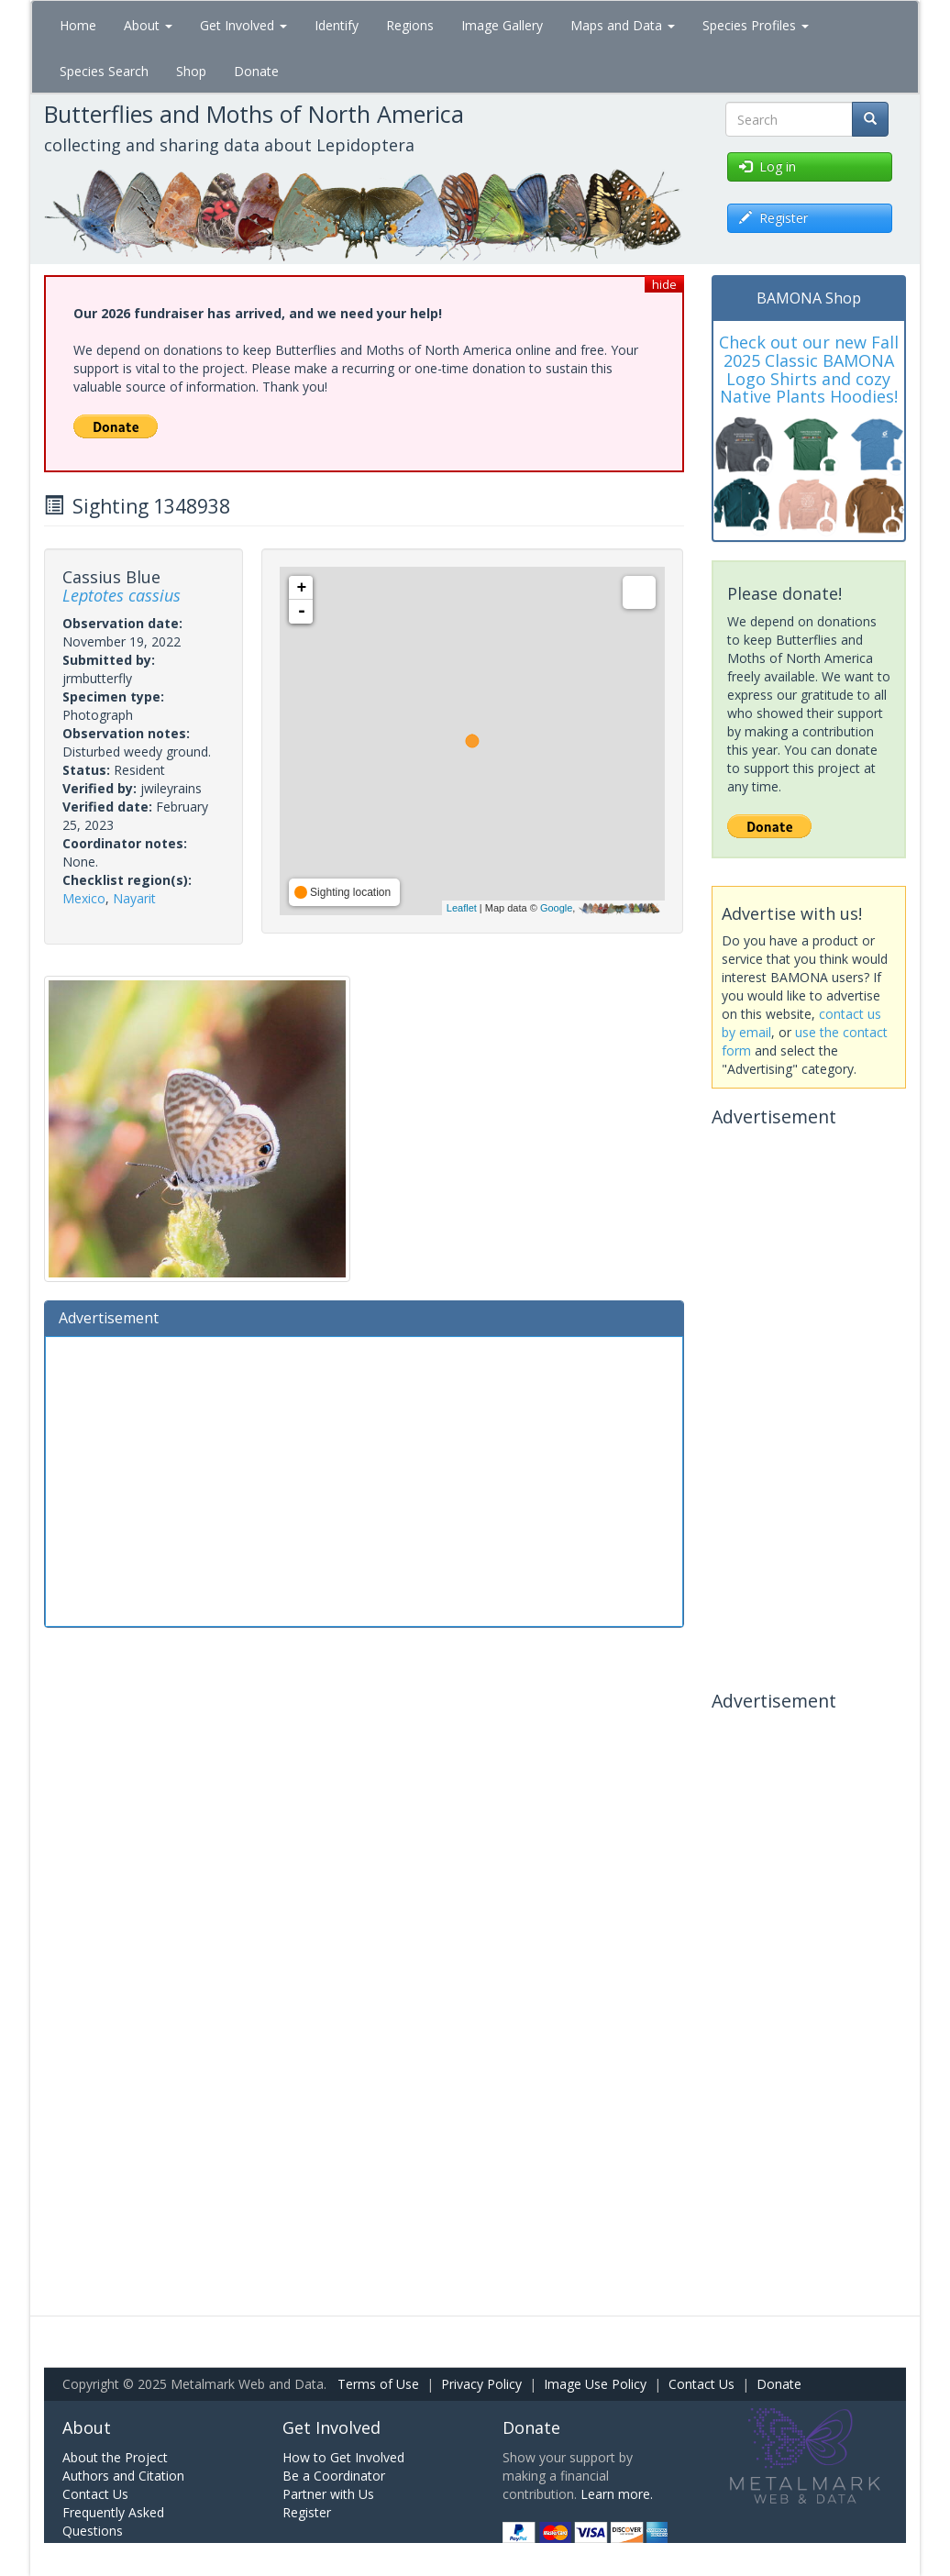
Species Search (104, 71)
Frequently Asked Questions (113, 2521)
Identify (337, 25)
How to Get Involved (343, 2457)
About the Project (115, 2457)
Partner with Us (328, 2494)
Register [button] (773, 218)
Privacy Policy (481, 2384)
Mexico (83, 898)
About (148, 25)
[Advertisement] (364, 1479)
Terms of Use (378, 2384)
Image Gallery (502, 25)
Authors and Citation (123, 2475)
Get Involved (243, 25)
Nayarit (134, 898)
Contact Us (701, 2384)
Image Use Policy (595, 2384)
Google (556, 907)
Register (306, 2512)
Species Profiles (755, 25)
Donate (256, 71)
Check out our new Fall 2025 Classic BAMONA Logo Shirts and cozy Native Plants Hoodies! (809, 369)
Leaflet (462, 907)
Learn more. (616, 2494)
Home (78, 25)
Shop (191, 71)
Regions (410, 25)
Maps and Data (622, 25)
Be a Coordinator (333, 2475)
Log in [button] (767, 166)
